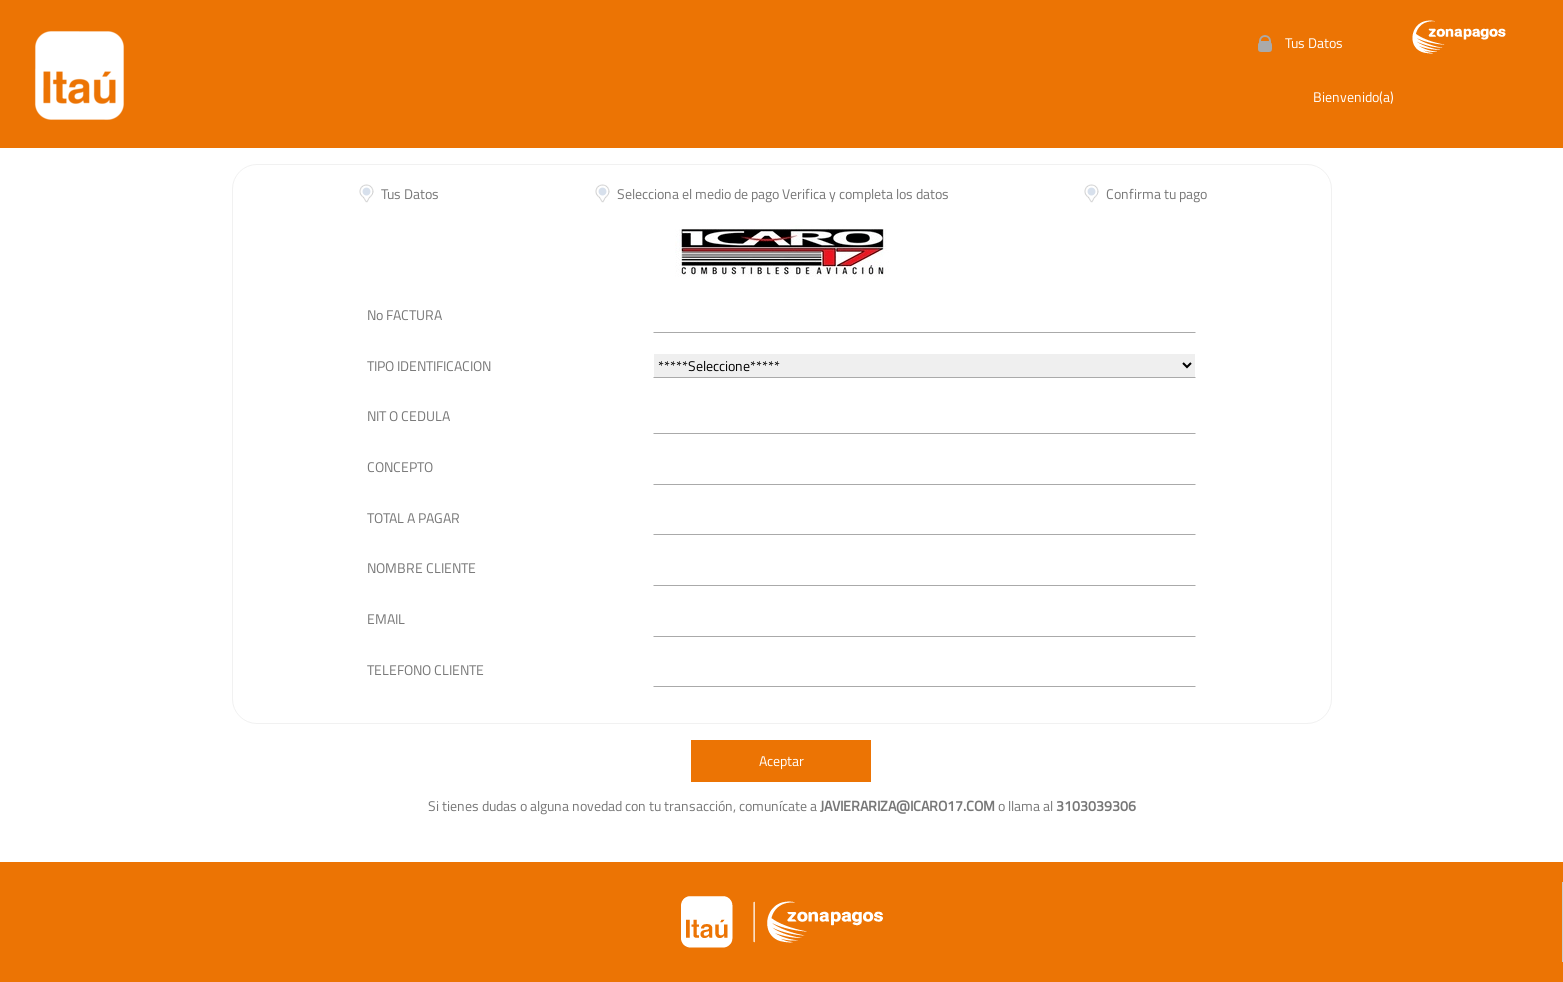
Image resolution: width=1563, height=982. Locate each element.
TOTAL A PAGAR (413, 517)
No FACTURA (404, 314)
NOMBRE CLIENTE (421, 567)
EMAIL (386, 618)
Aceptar (781, 760)
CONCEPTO (400, 466)
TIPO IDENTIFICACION (429, 365)
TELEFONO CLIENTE (425, 669)
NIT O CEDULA (408, 415)
